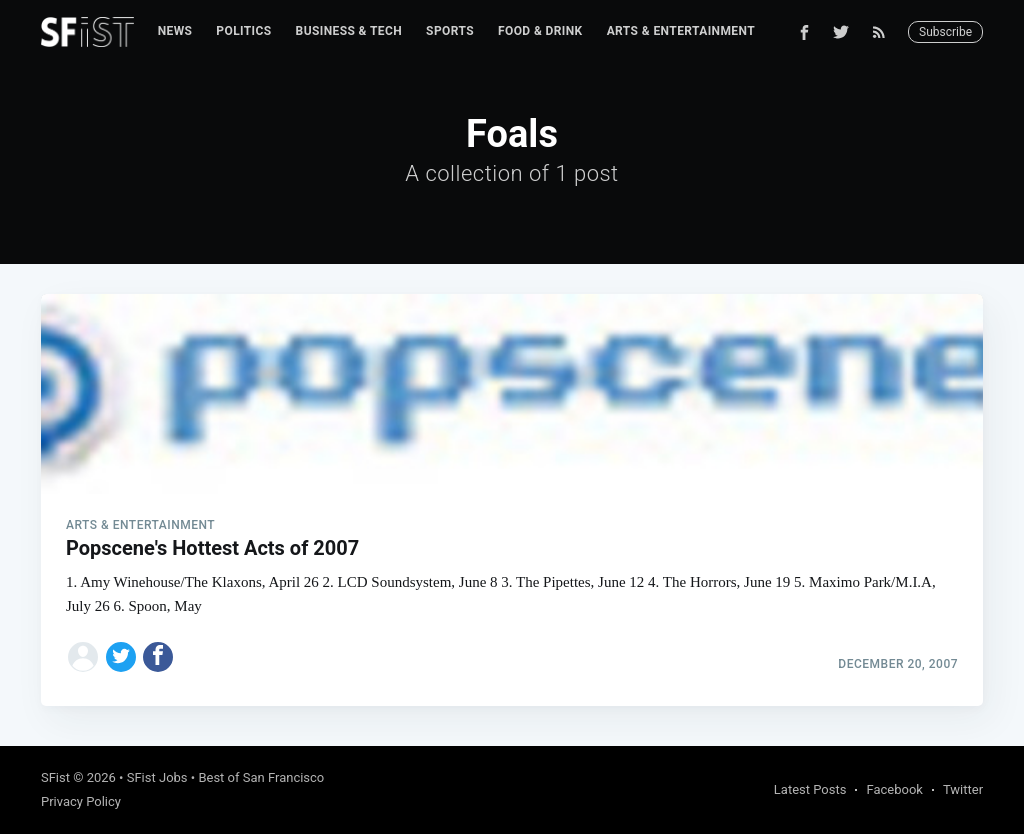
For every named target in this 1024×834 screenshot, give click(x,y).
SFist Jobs (157, 777)
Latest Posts (810, 789)
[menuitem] (175, 31)
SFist (55, 777)
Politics (243, 31)
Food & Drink (540, 31)
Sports (450, 31)
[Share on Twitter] (121, 657)
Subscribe (945, 32)
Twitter (963, 789)
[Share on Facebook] (158, 657)
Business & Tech (349, 31)
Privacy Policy (81, 801)
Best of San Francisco (261, 777)
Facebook (894, 789)
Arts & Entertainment (681, 31)
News (175, 31)
